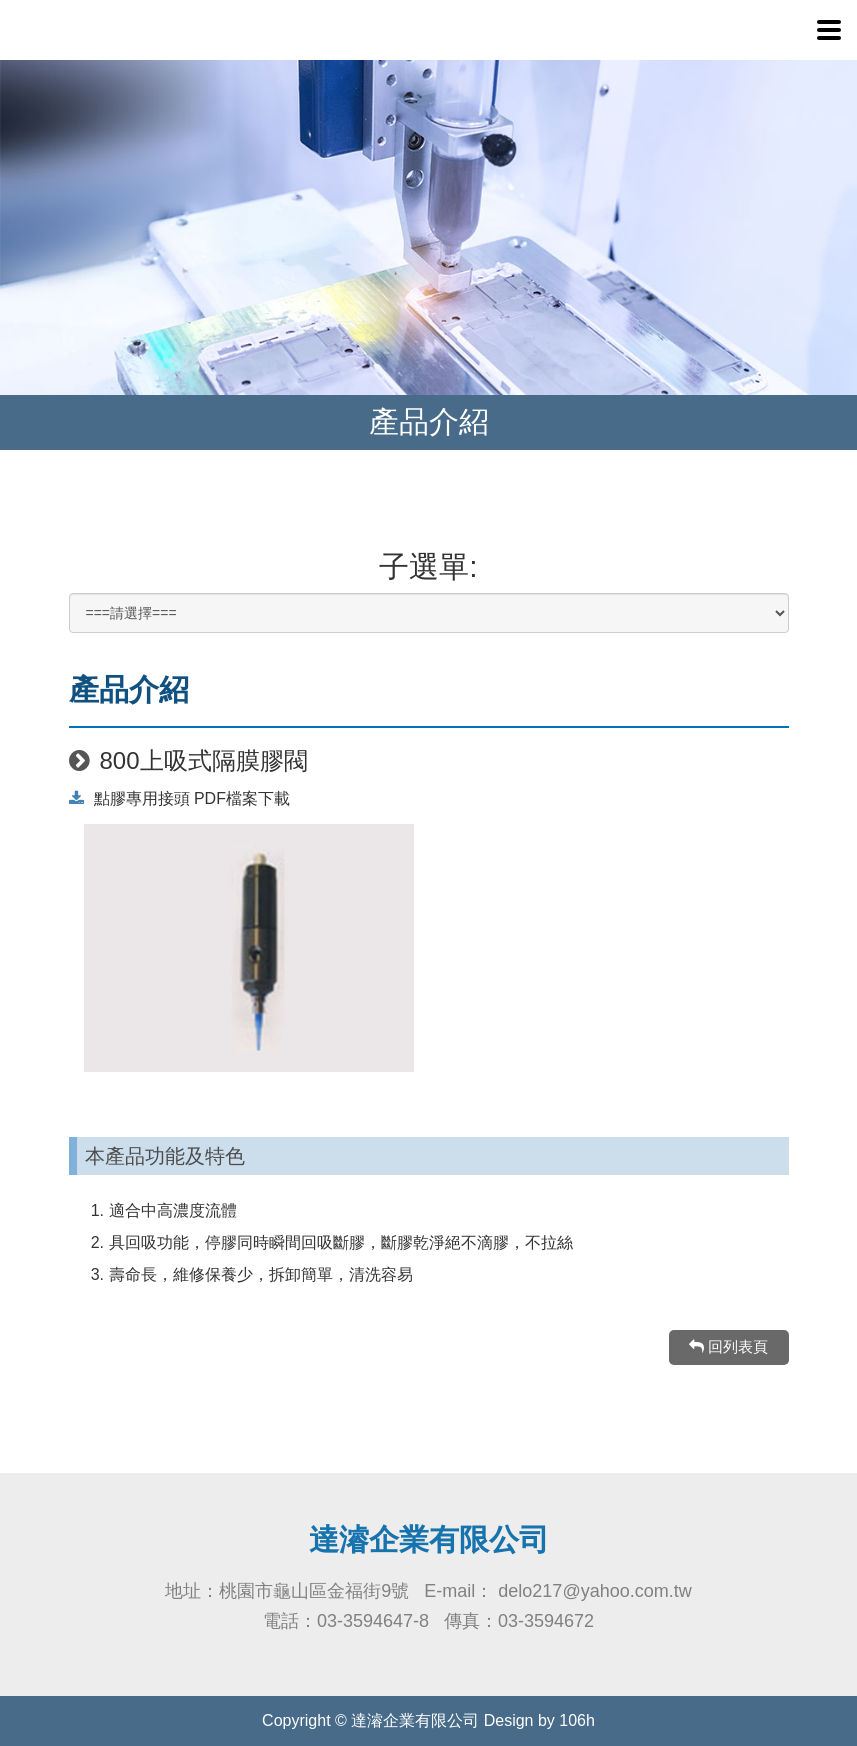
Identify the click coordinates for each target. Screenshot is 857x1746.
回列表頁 (728, 1346)
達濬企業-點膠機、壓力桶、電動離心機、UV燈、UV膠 (150, 30)
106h (577, 1720)
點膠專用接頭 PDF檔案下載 (179, 798)
